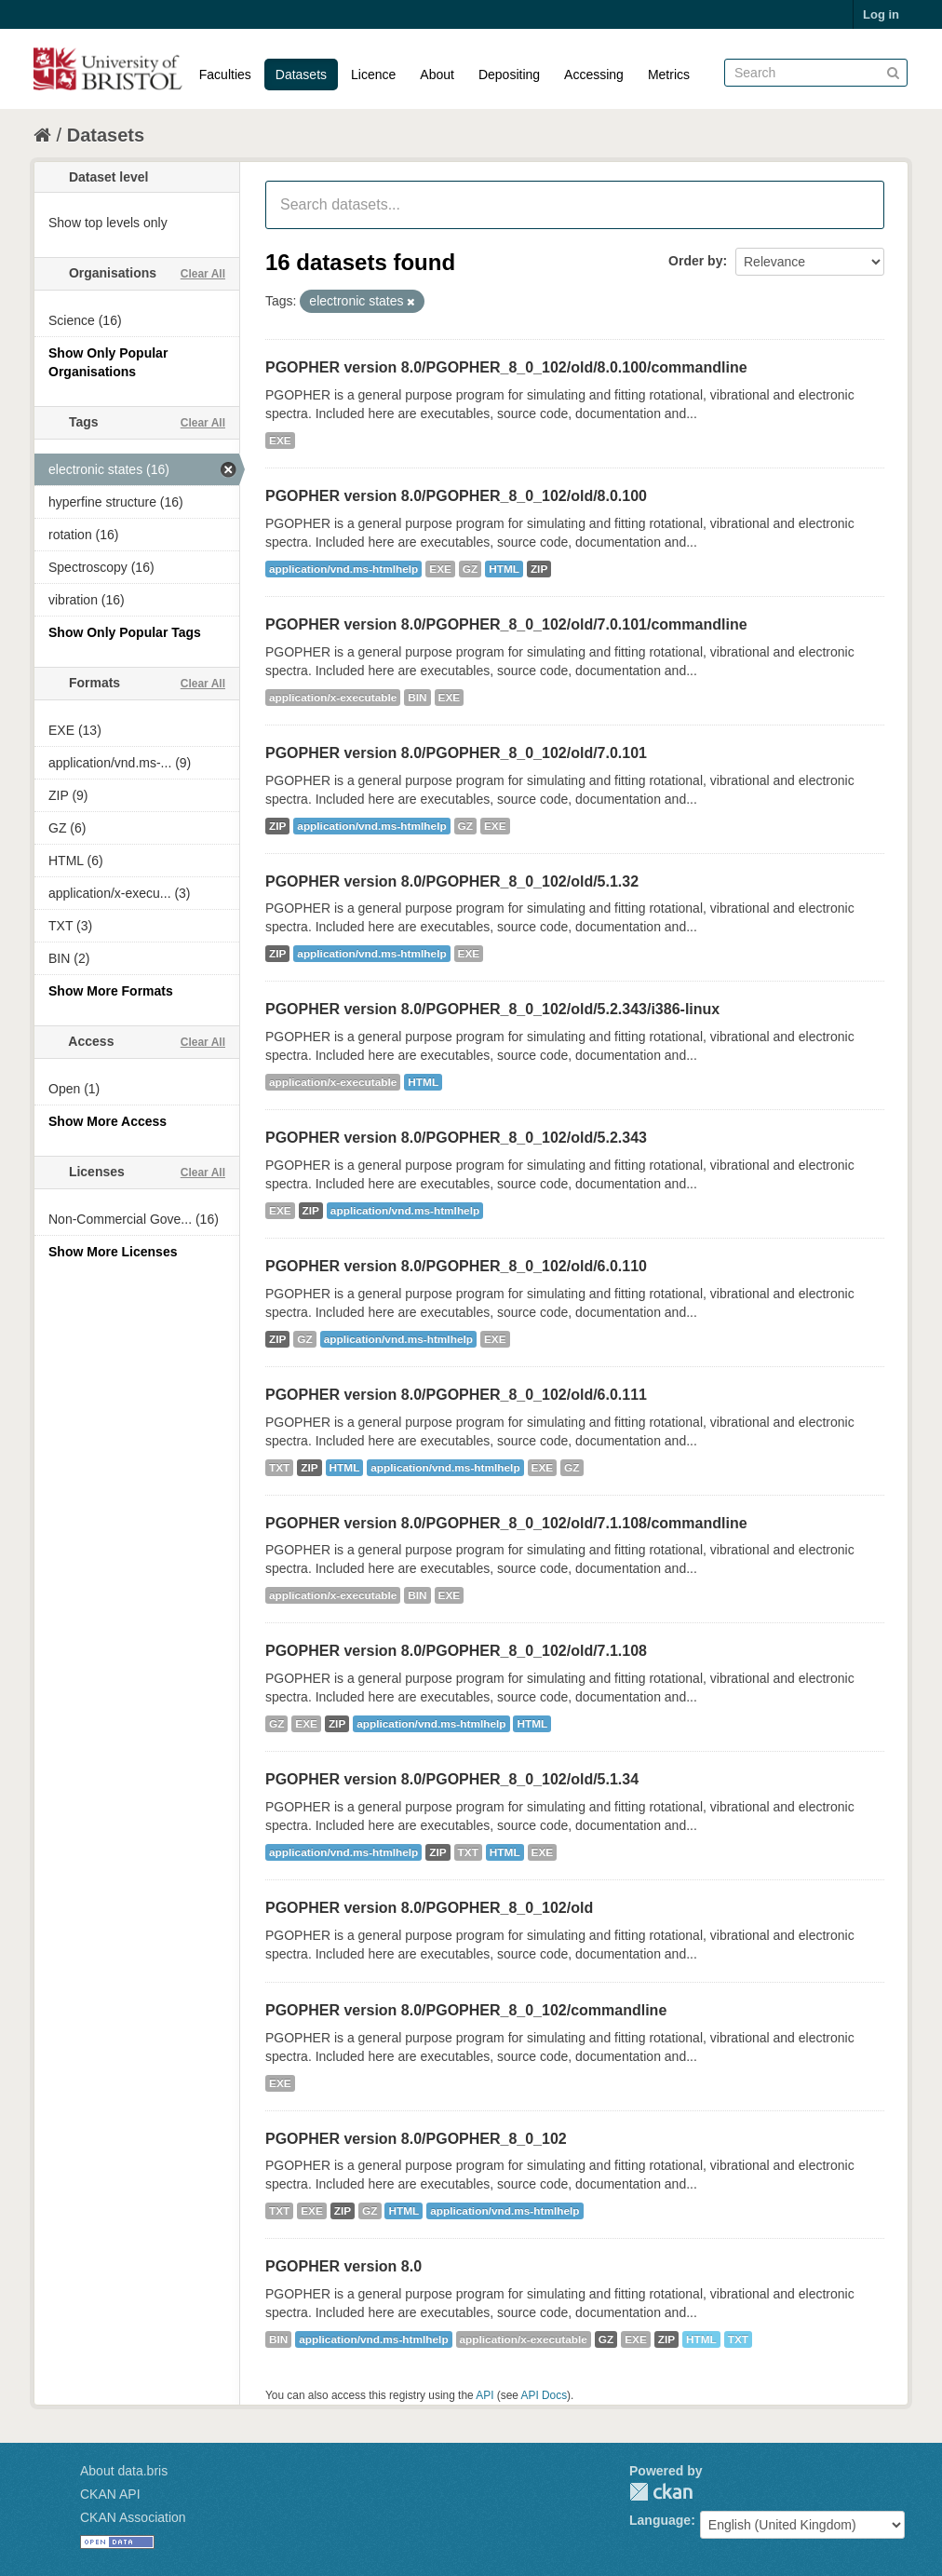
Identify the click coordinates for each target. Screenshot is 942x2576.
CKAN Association (133, 2517)
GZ (470, 569)
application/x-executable (333, 697)
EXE (280, 440)
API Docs (544, 2395)
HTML (504, 569)
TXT (279, 1467)
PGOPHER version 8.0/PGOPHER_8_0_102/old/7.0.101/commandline (506, 624)
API (484, 2395)
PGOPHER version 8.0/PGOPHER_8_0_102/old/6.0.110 (456, 1266)
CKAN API (110, 2494)
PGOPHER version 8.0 (343, 2266)
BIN (417, 697)
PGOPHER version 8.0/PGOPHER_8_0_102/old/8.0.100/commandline (506, 367)
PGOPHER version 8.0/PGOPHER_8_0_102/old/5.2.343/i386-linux (492, 1009)
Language (660, 2520)
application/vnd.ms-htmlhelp (343, 569)
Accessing (594, 74)
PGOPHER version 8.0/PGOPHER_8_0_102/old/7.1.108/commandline (506, 1523)
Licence (373, 74)
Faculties (225, 74)
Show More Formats (110, 990)
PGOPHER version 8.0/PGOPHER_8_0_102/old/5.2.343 (456, 1138)
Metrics (669, 74)
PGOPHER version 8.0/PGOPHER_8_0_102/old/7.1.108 (456, 1651)
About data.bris (124, 2470)
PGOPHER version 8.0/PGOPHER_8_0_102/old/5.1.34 (452, 1779)
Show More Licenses (112, 1251)
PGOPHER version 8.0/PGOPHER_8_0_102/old (429, 1908)
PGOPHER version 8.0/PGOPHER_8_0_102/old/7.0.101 (456, 753)
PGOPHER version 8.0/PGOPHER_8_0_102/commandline (465, 2010)
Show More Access (107, 1121)
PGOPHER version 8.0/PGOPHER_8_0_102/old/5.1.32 (452, 881)
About (437, 74)
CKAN (661, 2491)
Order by (695, 260)
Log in (881, 14)
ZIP (539, 569)
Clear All (203, 273)
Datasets (301, 74)
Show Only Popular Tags (124, 632)
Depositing (509, 74)
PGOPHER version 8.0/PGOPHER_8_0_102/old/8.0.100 (456, 496)
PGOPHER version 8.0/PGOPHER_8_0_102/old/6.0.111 (456, 1395)
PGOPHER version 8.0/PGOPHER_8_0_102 (416, 2139)
